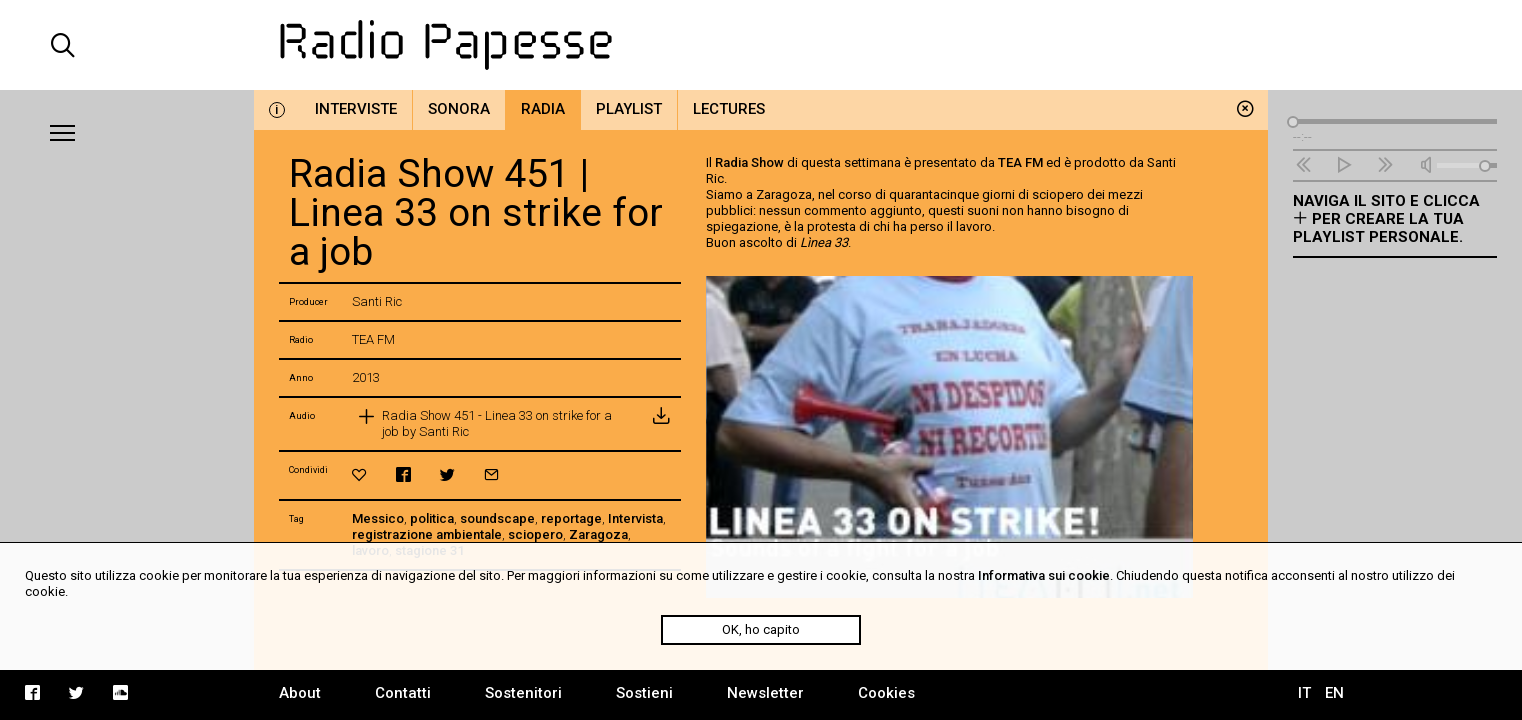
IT (1304, 693)
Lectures (729, 109)
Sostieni (644, 693)
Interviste (356, 109)
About (300, 693)
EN (1334, 693)
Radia (543, 109)
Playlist (629, 109)
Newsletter (765, 693)
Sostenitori (523, 693)
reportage (571, 518)
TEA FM (1020, 162)
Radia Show (749, 162)
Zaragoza (598, 534)
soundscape (497, 518)
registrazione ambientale (427, 534)
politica (432, 518)
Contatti (403, 693)
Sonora (459, 109)
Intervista (635, 518)
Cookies (886, 693)
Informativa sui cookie (1044, 575)
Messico (378, 518)
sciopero (535, 534)
